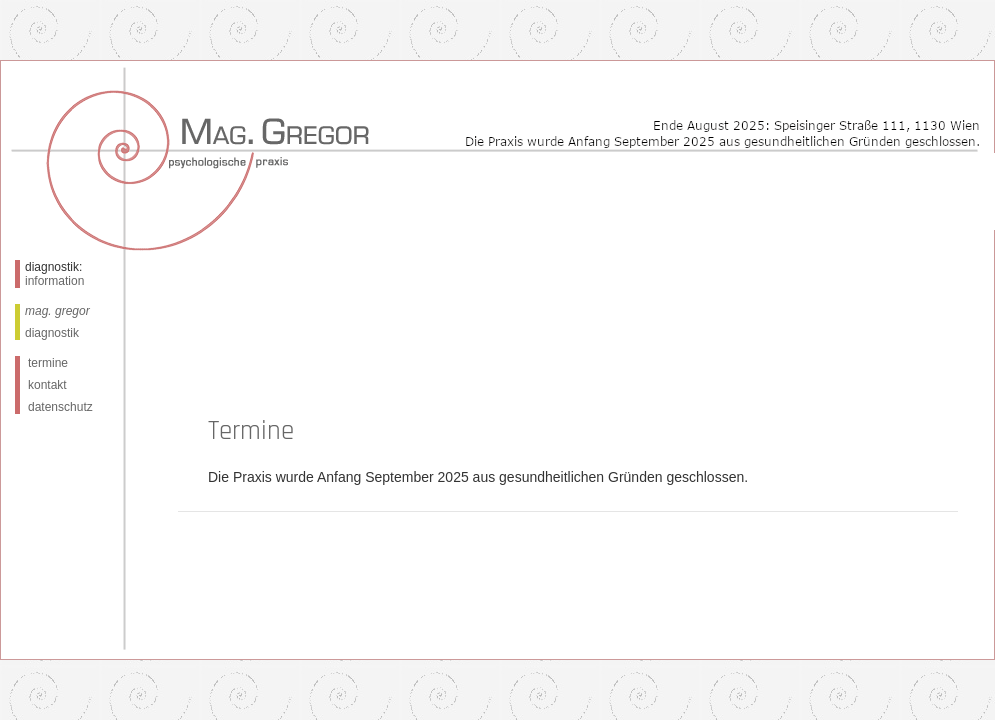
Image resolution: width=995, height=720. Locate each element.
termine (48, 363)
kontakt (47, 385)
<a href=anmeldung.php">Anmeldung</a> (586, 457)
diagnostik (52, 333)
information (54, 281)
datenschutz (60, 407)
